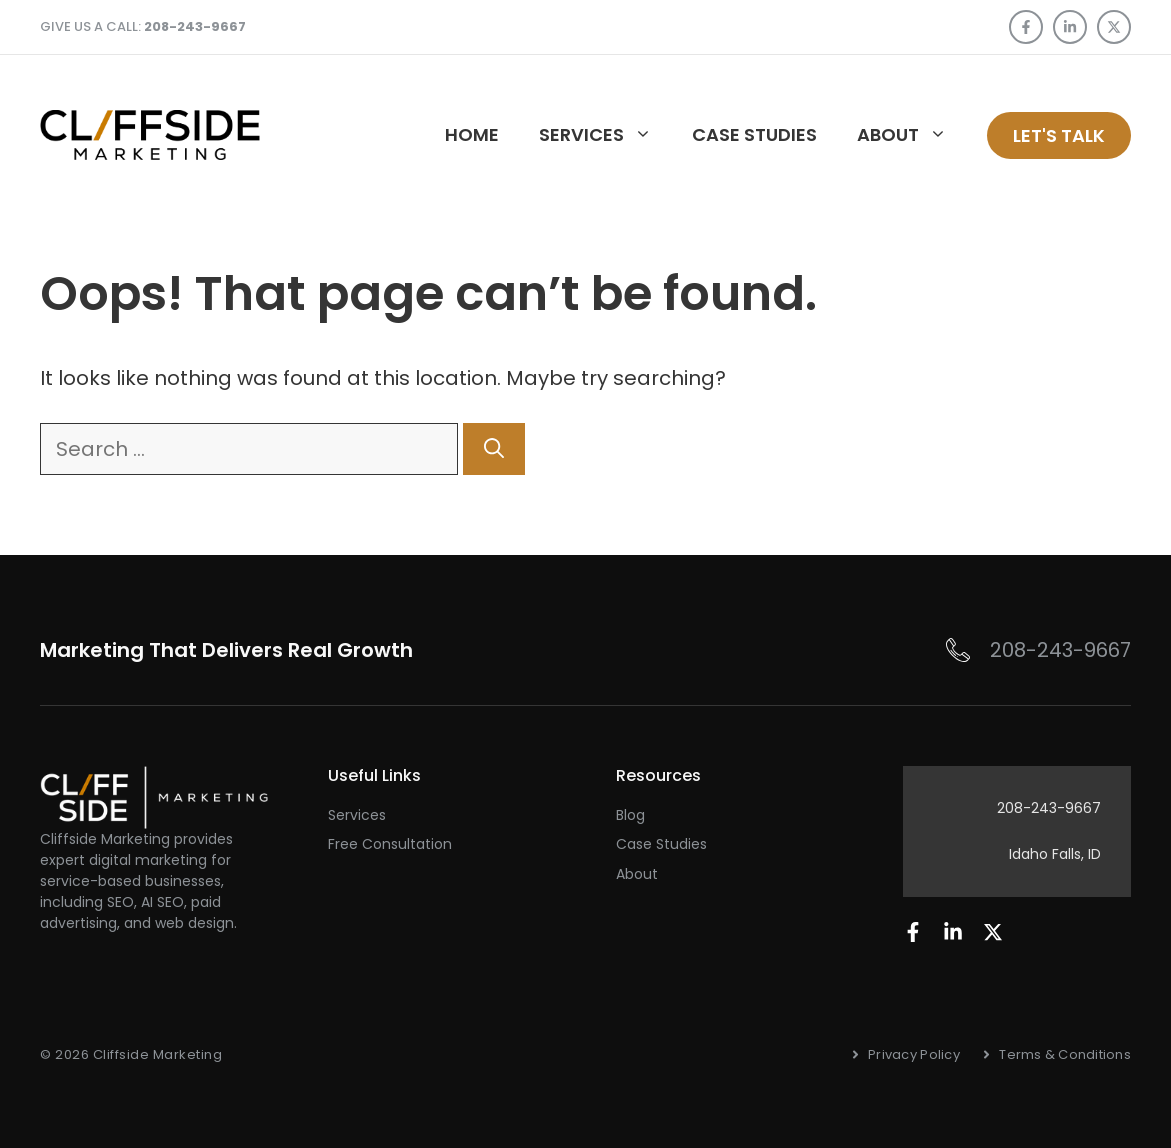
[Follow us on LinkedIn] (1070, 27)
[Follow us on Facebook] (1026, 27)
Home (472, 134)
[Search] (494, 449)
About (912, 135)
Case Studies (661, 844)
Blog (630, 815)
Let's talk (1059, 135)
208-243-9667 (1060, 650)
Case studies (754, 134)
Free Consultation (390, 844)
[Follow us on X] (1114, 27)
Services (605, 135)
